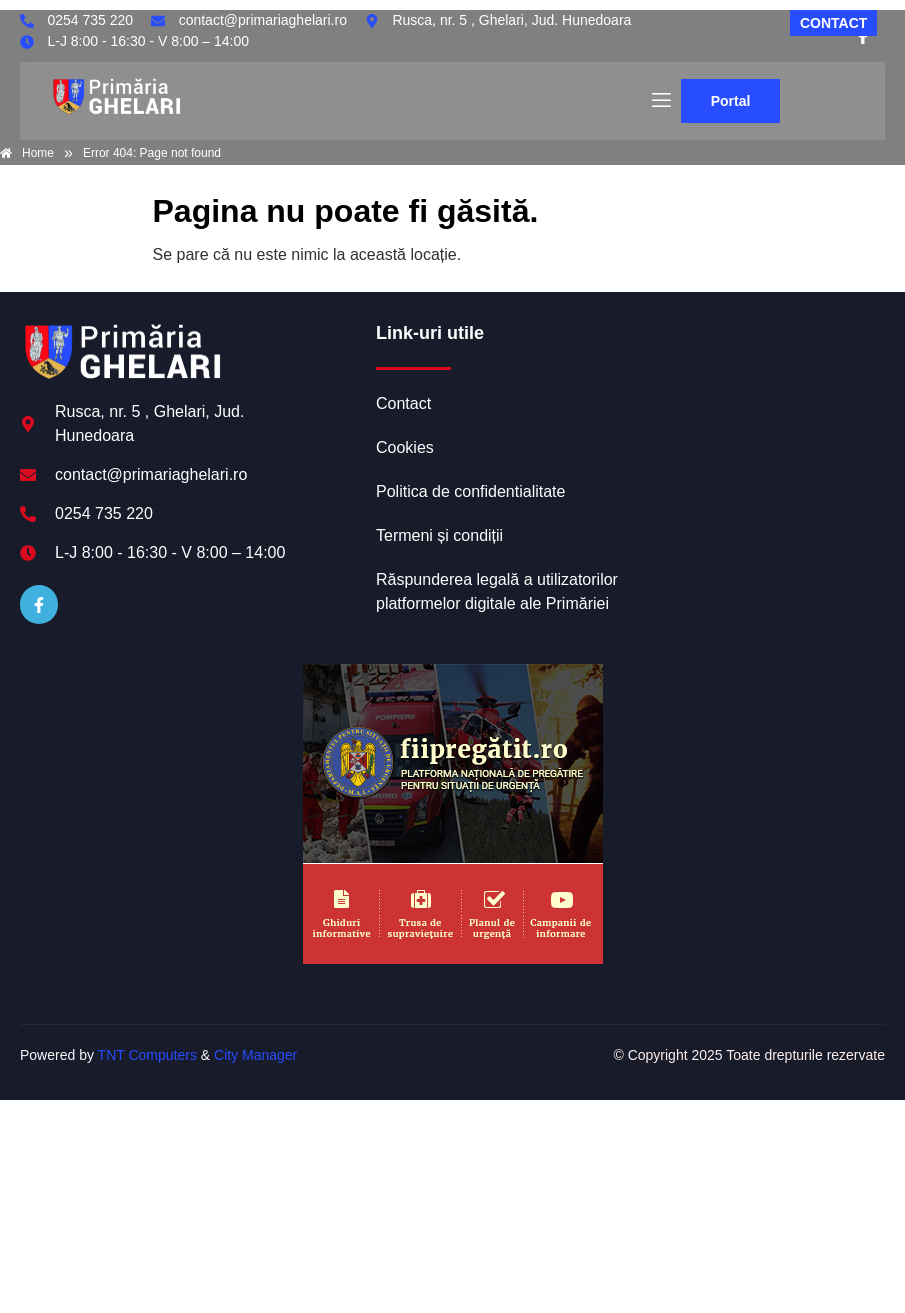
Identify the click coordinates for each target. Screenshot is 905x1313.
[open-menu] (660, 101)
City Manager (255, 1055)
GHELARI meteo (757, 397)
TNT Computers (147, 1055)
